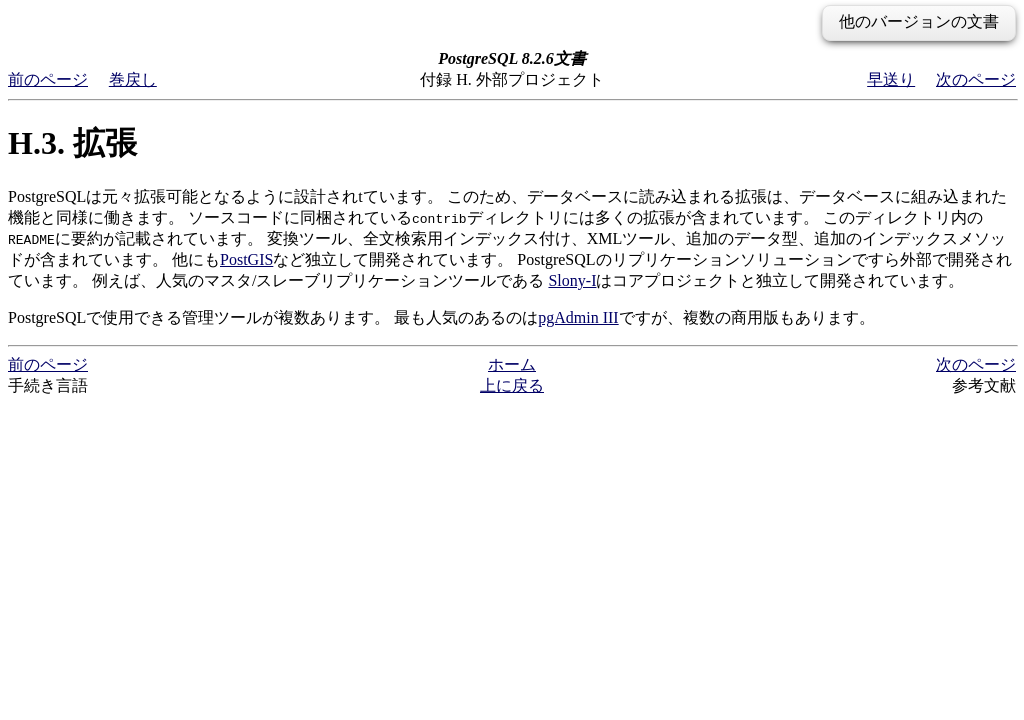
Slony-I (572, 280)
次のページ (976, 79)
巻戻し (133, 79)
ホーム (512, 364)
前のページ (48, 79)
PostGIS (246, 259)
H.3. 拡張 (72, 143)
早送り (891, 79)
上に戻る (512, 385)
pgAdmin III (578, 317)
